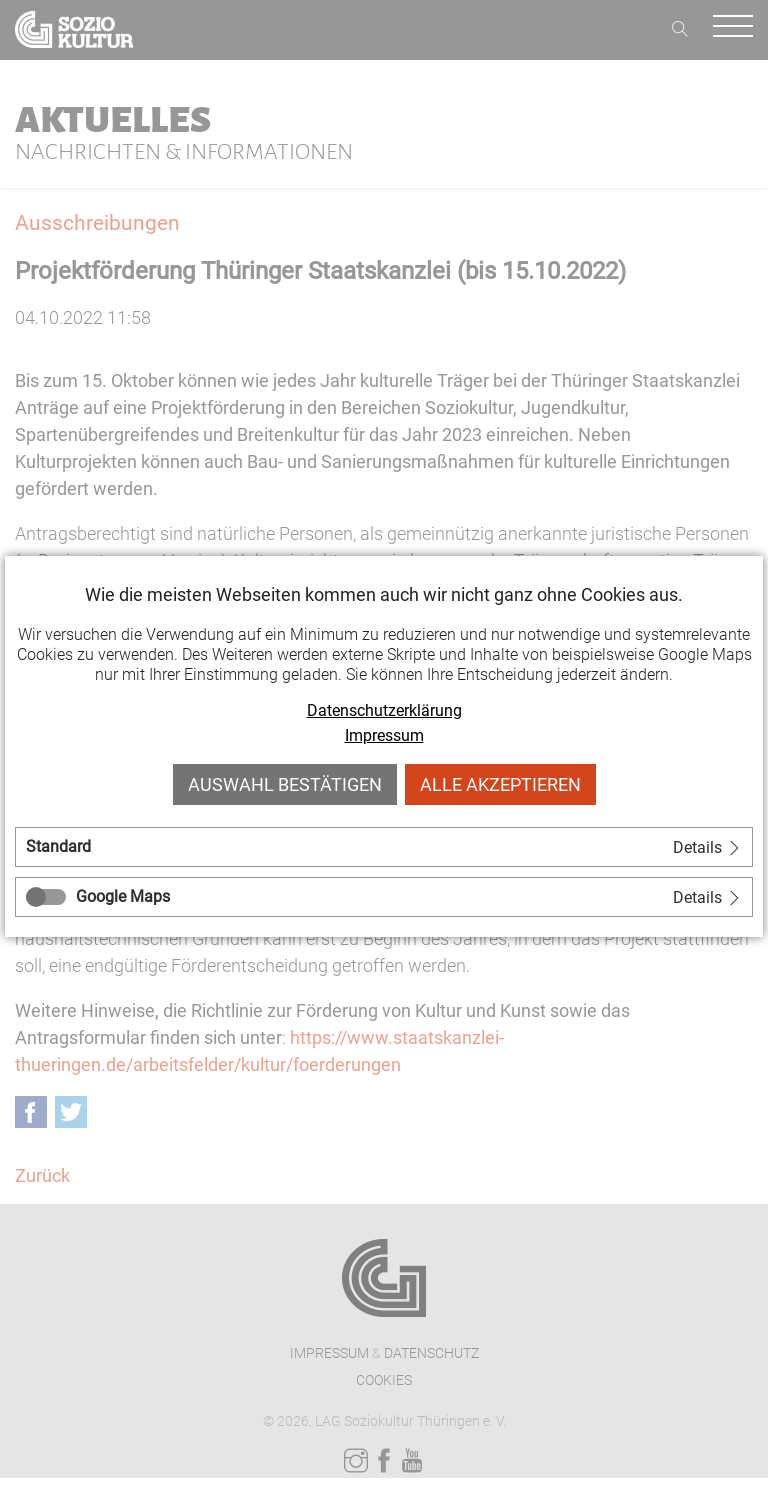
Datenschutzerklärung (384, 710)
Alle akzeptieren (500, 784)
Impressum (384, 735)
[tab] (384, 847)
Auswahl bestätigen (285, 784)
